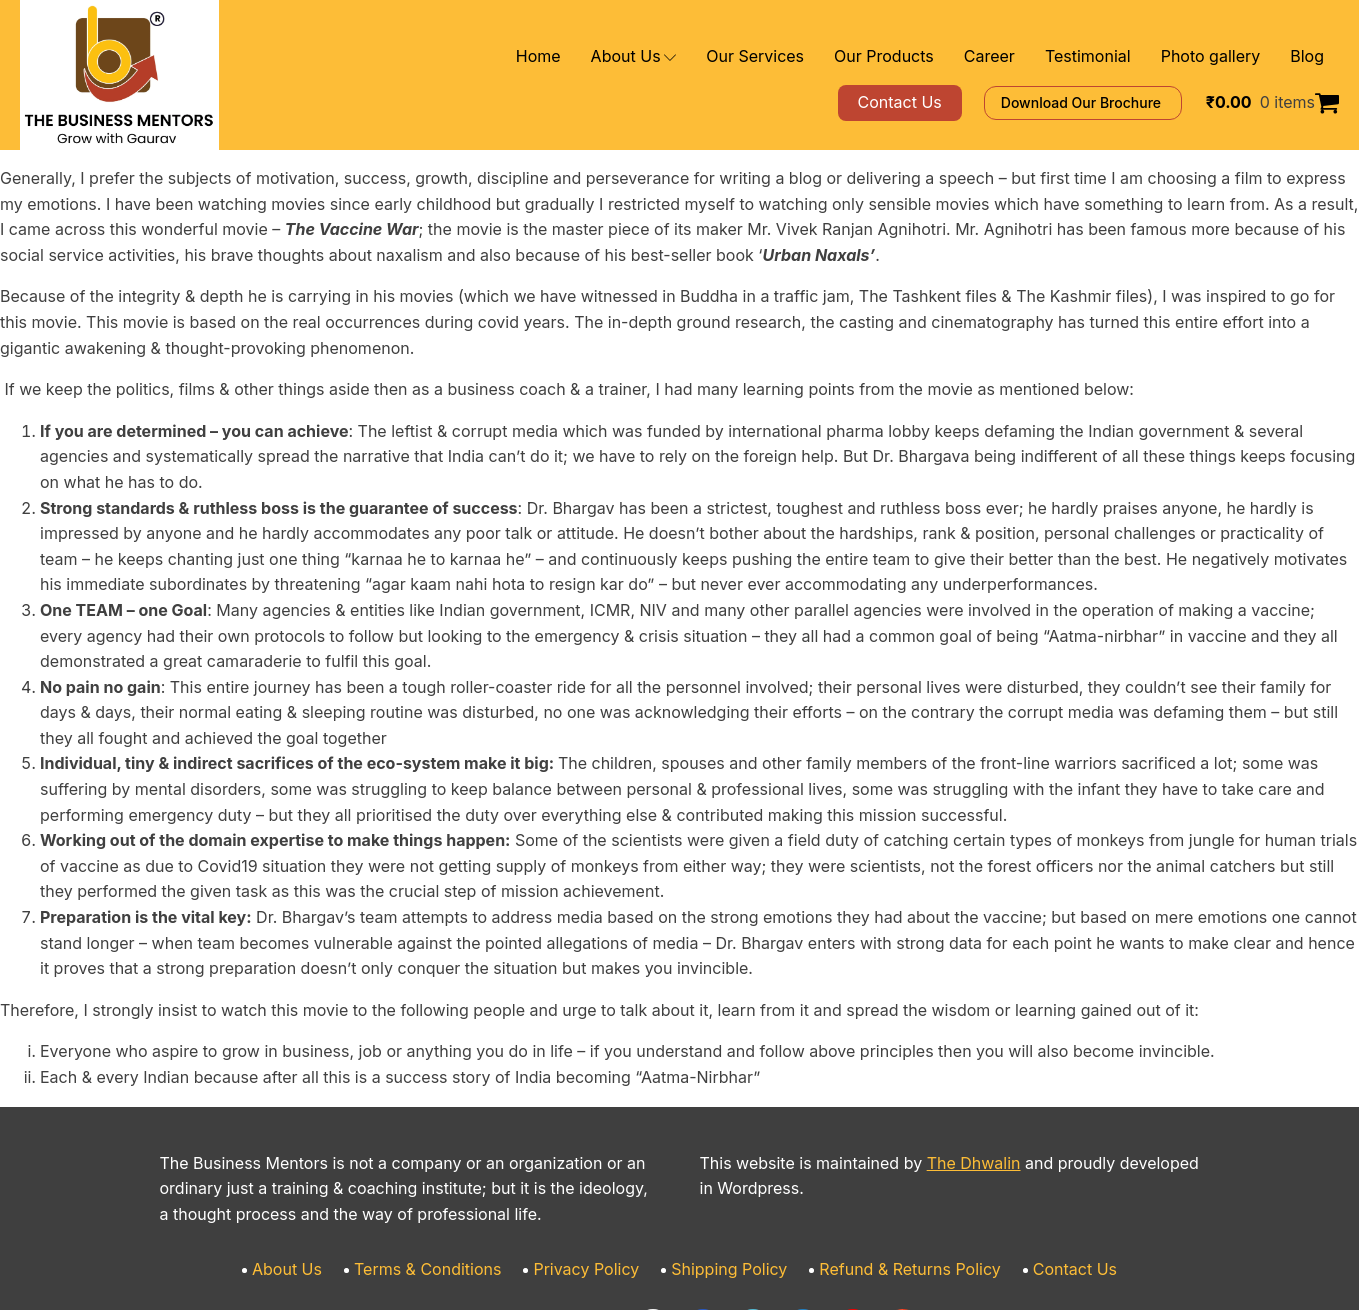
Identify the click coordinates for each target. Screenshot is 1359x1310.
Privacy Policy (597, 1167)
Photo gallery (1220, 56)
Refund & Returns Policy (891, 1167)
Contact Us (1040, 1167)
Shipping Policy (726, 1167)
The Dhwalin (937, 1060)
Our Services (812, 56)
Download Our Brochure (1111, 102)
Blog (1308, 56)
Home (614, 56)
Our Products (926, 56)
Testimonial (1109, 56)
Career (1020, 56)
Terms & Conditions (452, 1167)
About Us (702, 56)
